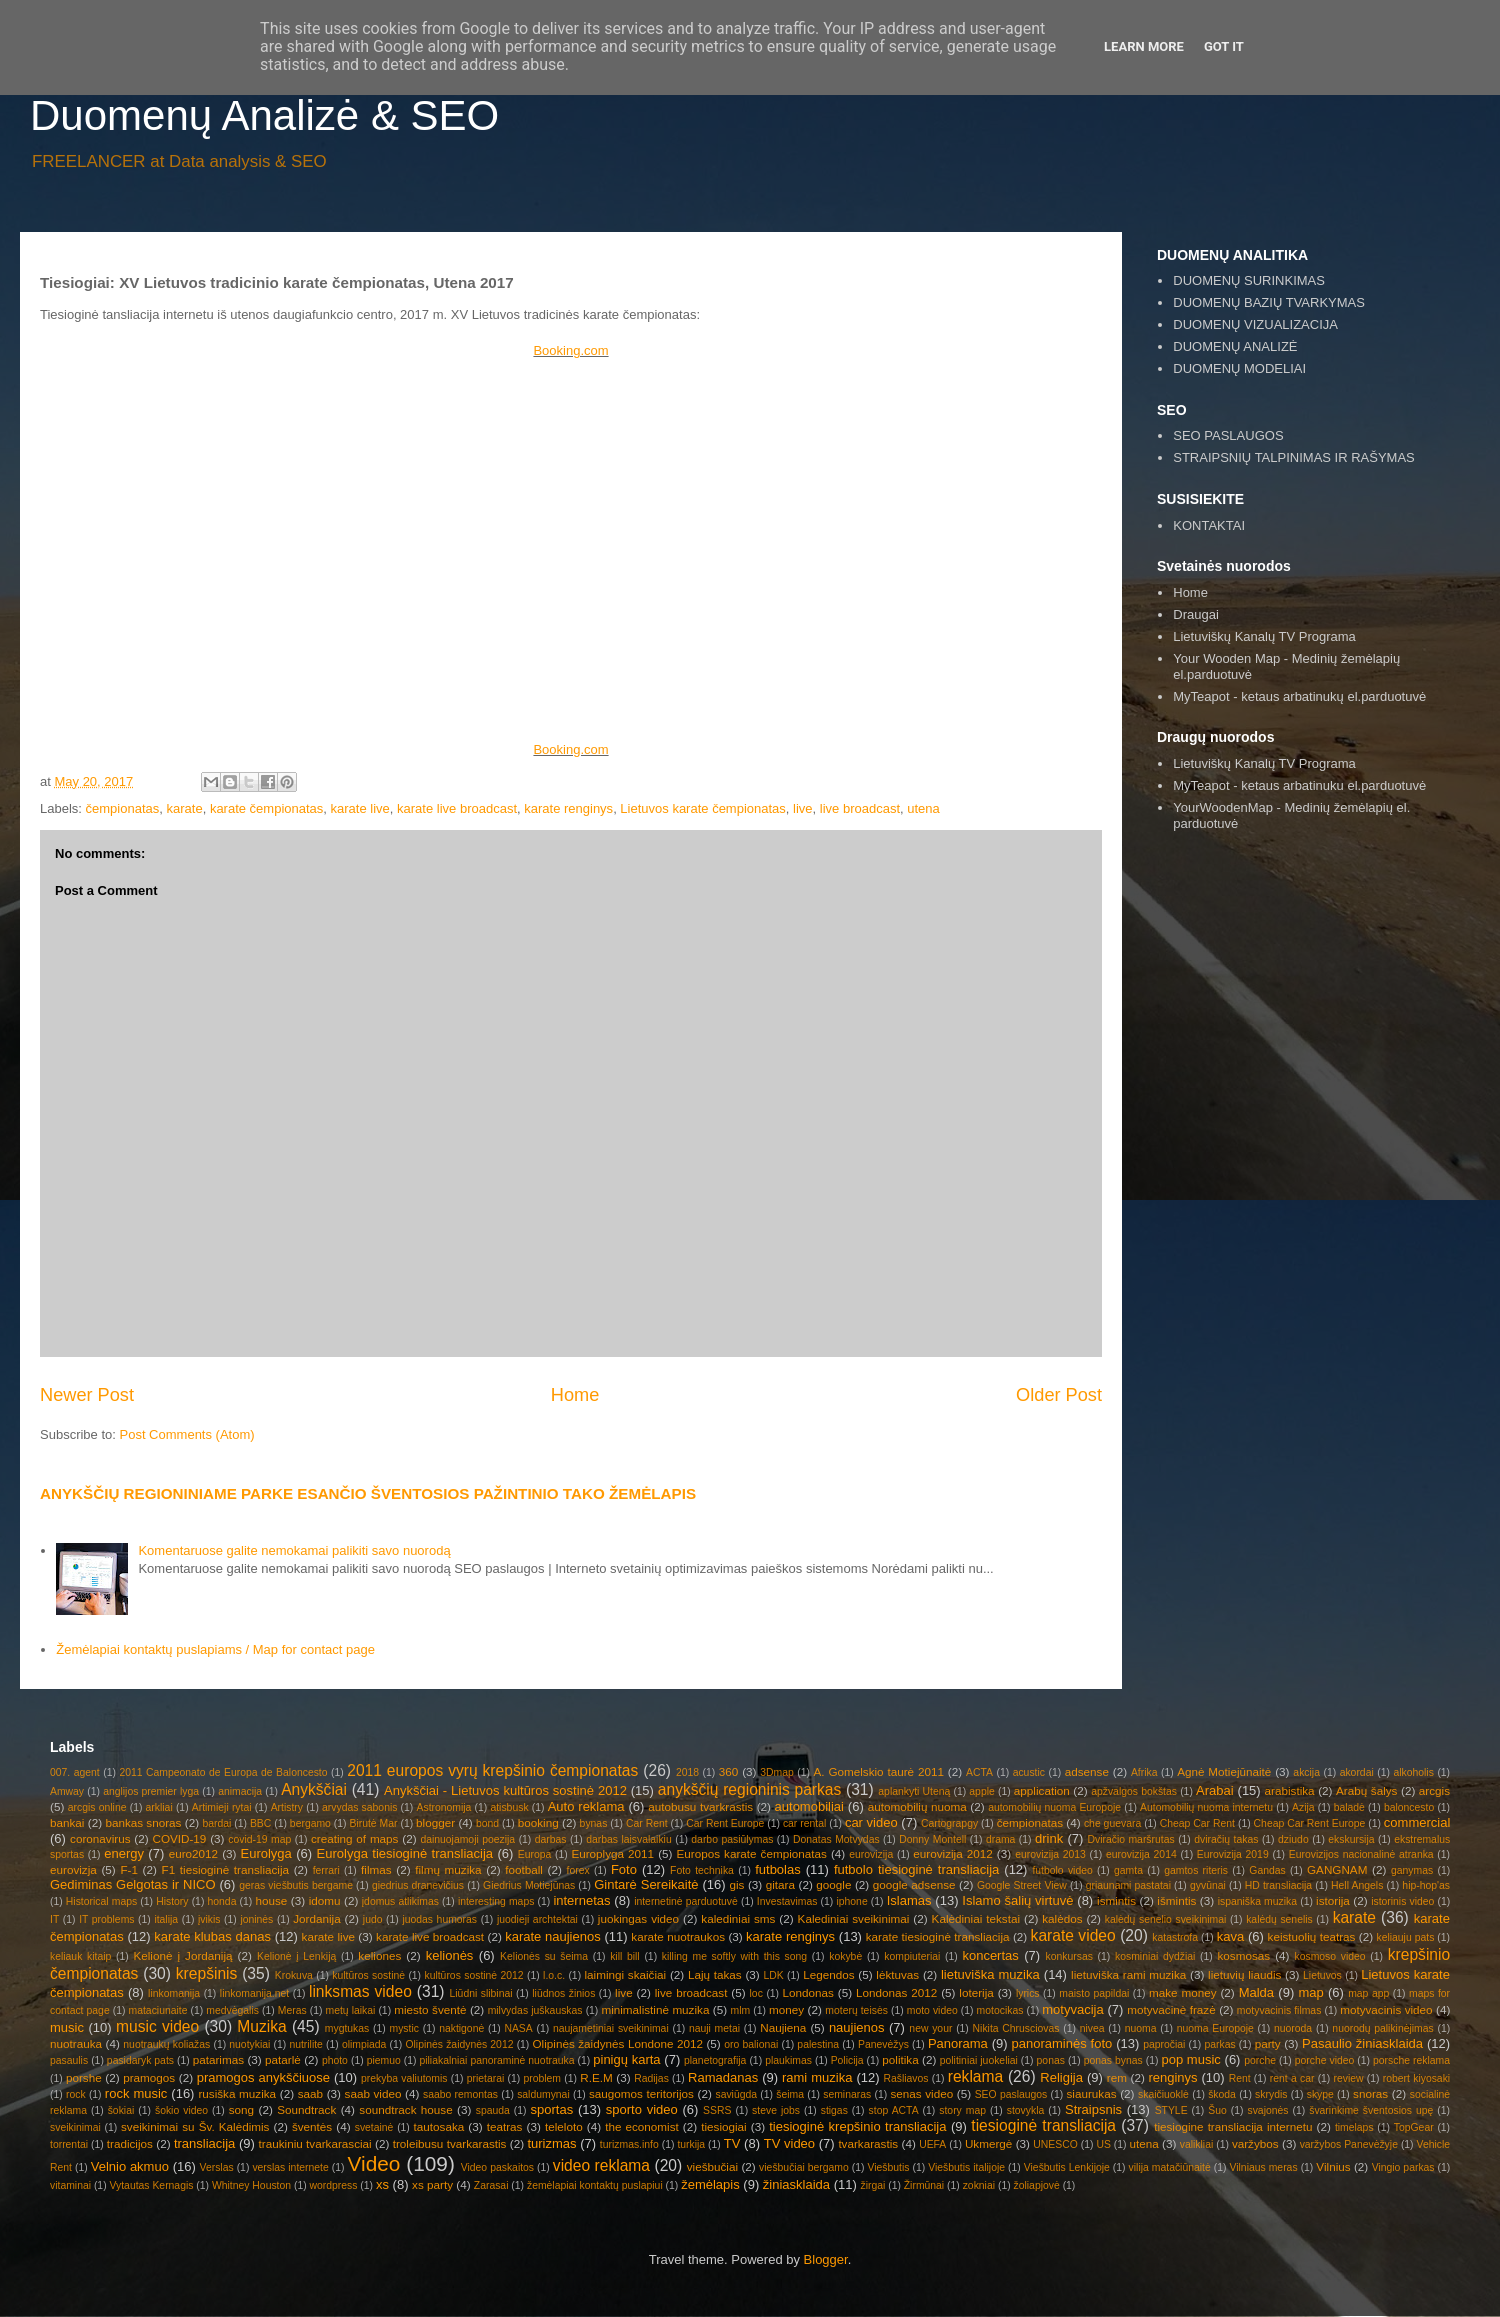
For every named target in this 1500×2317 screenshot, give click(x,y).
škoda (1222, 2094)
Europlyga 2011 (612, 1853)
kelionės (450, 1955)
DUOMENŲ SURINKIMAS (1249, 280)
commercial (1417, 1822)
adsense (1087, 1771)
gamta (1128, 1870)
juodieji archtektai (537, 1919)
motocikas (1000, 2010)
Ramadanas (723, 2077)
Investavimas (787, 1901)
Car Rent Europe (725, 1823)
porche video (1325, 2060)
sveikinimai (75, 2127)
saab (310, 2093)
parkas (1219, 2044)
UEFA (932, 2144)
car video (871, 1822)
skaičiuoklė (1163, 2094)
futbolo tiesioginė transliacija (916, 1869)
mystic (404, 2028)
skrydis (1271, 2094)
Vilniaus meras (1264, 2167)
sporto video (642, 2109)
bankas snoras (143, 1822)
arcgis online (97, 1807)
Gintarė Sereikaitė (646, 1884)
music (67, 2027)
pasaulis (69, 2060)
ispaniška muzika (1257, 1901)
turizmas (551, 2143)
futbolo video (1062, 1870)
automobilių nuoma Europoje (1054, 1807)
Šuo (1217, 2110)
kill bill (625, 1956)
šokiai (121, 2110)
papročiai (1164, 2044)
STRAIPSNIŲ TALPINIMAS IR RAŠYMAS (1294, 457)
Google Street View (1022, 1885)
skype (1320, 2094)
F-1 (129, 1869)
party (1268, 2043)
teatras (505, 2126)
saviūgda (736, 2094)
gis (736, 1884)
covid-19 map (259, 1839)
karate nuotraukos (678, 1936)
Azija (1303, 1807)
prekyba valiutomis (404, 2078)
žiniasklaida (796, 2184)
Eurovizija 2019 (1233, 1854)
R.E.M (596, 2077)
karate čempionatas (266, 808)
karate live (360, 808)
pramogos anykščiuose (263, 2077)
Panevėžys (883, 2044)
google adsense (914, 1884)
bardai (216, 1823)
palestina (818, 2044)
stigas (834, 2110)
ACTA (979, 1772)
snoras (1370, 2093)
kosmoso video (1330, 1956)
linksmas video (360, 1991)
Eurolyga (266, 1853)
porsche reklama (1411, 2060)
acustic (1029, 1772)
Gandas (1267, 1870)
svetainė (374, 2127)
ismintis (1116, 1900)
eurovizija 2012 (952, 1853)
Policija (847, 2060)
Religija (1061, 2077)
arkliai (159, 1807)
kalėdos (1062, 1918)
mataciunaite (158, 2010)
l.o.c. (554, 1975)
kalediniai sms (738, 1918)
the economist (642, 2126)
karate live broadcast (457, 808)
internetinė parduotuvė (686, 1901)
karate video (1073, 1935)
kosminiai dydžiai (1155, 1956)
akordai (1357, 1772)
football (524, 1869)
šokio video (181, 2110)
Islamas (909, 1900)
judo (373, 1919)
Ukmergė (988, 2143)
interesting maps (496, 1901)
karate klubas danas (212, 1936)
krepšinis (207, 1973)
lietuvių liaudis (1244, 1974)
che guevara (1112, 1823)
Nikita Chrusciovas (1016, 2028)
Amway (67, 1791)
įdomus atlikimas (400, 1901)
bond (487, 1823)
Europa (535, 1854)
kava (1230, 1936)
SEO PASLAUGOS (1228, 435)
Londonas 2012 (896, 1992)
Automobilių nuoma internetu (1206, 1807)
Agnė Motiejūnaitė (1224, 1771)
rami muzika (817, 2077)
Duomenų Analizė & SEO (264, 115)
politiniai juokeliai (979, 2060)
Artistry (287, 1807)
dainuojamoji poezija (467, 1839)
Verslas (217, 2167)
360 (729, 1771)
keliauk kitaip (80, 1956)
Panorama (958, 2043)
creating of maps (355, 1838)
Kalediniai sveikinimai (854, 1918)
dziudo (1293, 1839)
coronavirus (100, 1838)
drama (1000, 1839)
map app (1368, 1993)
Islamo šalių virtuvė (1017, 1900)
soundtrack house (405, 2109)
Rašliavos (905, 2078)
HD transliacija (1278, 1885)
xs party (432, 2184)
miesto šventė (430, 2009)
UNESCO (1055, 2144)
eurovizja (73, 1869)
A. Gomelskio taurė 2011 (879, 1771)
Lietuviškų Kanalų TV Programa (1264, 636)
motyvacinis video (1386, 2009)
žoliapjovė (1037, 2185)
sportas (552, 2109)
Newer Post (87, 1395)
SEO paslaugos (1011, 2094)
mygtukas (347, 2028)
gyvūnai (1208, 1885)
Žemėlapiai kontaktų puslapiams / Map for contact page (215, 1649)
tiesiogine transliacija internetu (1233, 2126)
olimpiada (364, 2044)
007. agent (75, 1772)
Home (575, 1395)
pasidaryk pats (140, 2060)
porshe (84, 2077)
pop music (1190, 2059)
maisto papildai (1094, 1993)
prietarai (486, 2078)
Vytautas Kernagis (151, 2185)
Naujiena (783, 2027)
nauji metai (714, 2028)
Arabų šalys (1366, 1790)
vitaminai (70, 2185)
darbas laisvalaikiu (628, 1839)
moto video (932, 2010)
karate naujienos (553, 1936)
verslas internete (290, 2167)
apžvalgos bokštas (1134, 1791)
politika (900, 2059)
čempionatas (123, 808)
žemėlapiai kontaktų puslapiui (595, 2185)
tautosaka (439, 2126)
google (833, 1884)
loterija (976, 1992)
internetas (581, 1900)
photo (335, 2060)
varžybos (1255, 2143)
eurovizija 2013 (1050, 1854)
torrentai (69, 2144)
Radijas (651, 2078)
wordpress (334, 2185)
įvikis (209, 1919)
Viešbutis (889, 2167)
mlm (741, 2010)
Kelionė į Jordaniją (182, 1955)
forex (578, 1870)
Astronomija (444, 1807)
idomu (325, 1900)
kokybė (845, 1956)
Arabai (1215, 1790)
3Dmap (777, 1772)
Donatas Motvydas (836, 1839)
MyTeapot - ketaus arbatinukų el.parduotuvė (1299, 696)
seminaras (847, 2094)
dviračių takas (1226, 1839)
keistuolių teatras (1312, 1936)
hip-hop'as (1426, 1885)
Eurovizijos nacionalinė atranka (1361, 1854)
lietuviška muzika (990, 1974)
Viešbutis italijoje (966, 2167)
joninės (256, 1919)
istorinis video (1402, 1901)
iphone (851, 1901)
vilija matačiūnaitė (1170, 2167)
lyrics (1028, 1993)
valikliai (1197, 2144)
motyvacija (1072, 2009)
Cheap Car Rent (1197, 1823)
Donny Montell (932, 1839)
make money (1183, 1992)
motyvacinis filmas (1279, 2010)
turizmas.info (629, 2144)
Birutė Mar (373, 1823)
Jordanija (316, 1918)
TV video (789, 2143)
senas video (921, 2093)
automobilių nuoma (917, 1806)
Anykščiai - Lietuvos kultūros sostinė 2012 (505, 1790)
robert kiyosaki (1416, 2078)
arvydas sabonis (359, 1807)
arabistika (1290, 1790)
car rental (804, 1823)
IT (54, 1919)
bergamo (310, 1823)
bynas (594, 1823)
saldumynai (543, 2094)
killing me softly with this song (734, 1956)
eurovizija (871, 1854)
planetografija (715, 2060)
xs (382, 2184)
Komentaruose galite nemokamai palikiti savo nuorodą (294, 1550)
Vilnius (1333, 2166)
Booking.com (570, 350)
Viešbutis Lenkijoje (1067, 2167)
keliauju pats (1405, 1937)
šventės (312, 2126)
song (241, 2109)
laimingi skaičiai (625, 1974)
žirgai (872, 2185)
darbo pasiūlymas (732, 1839)
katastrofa (1175, 1937)
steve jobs (776, 2110)
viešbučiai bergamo (804, 2167)
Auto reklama (586, 1806)
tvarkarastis (868, 2143)
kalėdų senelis (1279, 1919)
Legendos (828, 1974)
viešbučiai (712, 2166)
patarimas (218, 2059)
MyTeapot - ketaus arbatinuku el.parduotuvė (1299, 785)
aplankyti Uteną (914, 1791)
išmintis (1176, 1900)
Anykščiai (314, 1789)
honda (222, 1901)
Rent (1240, 2078)
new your (930, 2028)
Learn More (1144, 46)
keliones (379, 1955)
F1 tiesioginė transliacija (226, 1869)
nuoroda (1293, 2028)
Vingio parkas (1403, 2167)
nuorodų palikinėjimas (1382, 2028)
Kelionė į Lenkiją (296, 1956)
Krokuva (294, 1975)
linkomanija (174, 1993)
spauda (493, 2110)
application (1042, 1790)
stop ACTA (894, 2110)
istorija (1333, 1900)
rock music (136, 2093)
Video (374, 2163)
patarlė (283, 2059)
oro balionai (751, 2044)
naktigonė (461, 2028)
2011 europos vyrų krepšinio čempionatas (492, 1770)
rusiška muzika (237, 2093)
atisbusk (509, 1807)
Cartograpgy (949, 1823)
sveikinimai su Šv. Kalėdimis (195, 2126)
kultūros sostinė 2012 (473, 1975)
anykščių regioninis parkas (749, 1789)
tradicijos (130, 2143)
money (786, 2009)
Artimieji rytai (222, 1807)
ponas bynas (1113, 2060)
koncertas (990, 1955)
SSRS (717, 2110)
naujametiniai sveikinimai (611, 2028)
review (1349, 2078)
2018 (687, 1772)
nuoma (1141, 2028)
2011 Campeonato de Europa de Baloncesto (223, 1772)
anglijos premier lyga (151, 1791)
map (1310, 1992)
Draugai (1196, 614)
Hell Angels (1357, 1885)
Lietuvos (1322, 1975)
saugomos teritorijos (641, 2093)
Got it (1224, 46)
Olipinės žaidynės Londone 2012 (618, 2043)
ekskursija (1351, 1839)
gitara (780, 1884)
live (803, 808)
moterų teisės (856, 2010)
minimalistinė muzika (655, 2009)
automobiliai (809, 1806)
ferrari (326, 1870)
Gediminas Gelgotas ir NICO (133, 1884)
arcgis (1434, 1790)
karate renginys (568, 808)
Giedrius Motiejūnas (529, 1885)
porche (1260, 2060)
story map (962, 2110)
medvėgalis (232, 2010)
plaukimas (788, 2060)
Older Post (1059, 1395)
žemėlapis (710, 2184)
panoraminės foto (1062, 2043)
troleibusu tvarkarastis (450, 2143)
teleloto (564, 2126)
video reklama (601, 2165)
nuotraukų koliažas (166, 2044)
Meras (292, 2010)
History (172, 1901)
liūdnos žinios (563, 1993)
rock (76, 2094)
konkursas (1069, 1956)
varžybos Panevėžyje (1349, 2144)
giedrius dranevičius (418, 1885)
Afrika (1144, 1772)
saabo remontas (460, 2094)
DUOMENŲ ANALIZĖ (1235, 346)
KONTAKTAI (1209, 525)
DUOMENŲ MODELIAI (1239, 368)
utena (923, 808)
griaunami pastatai (1128, 1885)
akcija (1306, 1772)
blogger (435, 1822)
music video (157, 2026)
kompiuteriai (912, 1956)
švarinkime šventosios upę (1371, 2110)
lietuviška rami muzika (1128, 1974)
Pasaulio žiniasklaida (1362, 2043)
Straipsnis (1093, 2109)
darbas (551, 1839)
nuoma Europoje (1215, 2028)
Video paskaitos (497, 2167)
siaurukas (1092, 2093)
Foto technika (702, 1870)
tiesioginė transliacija (1043, 2125)
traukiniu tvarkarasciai (315, 2143)
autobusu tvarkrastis (700, 1806)
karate (185, 808)
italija (166, 1919)
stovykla (1026, 2110)
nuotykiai (249, 2044)
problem (542, 2078)
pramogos (149, 2077)
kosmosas (1243, 1955)
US (1103, 2144)
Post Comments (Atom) (187, 1434)
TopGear (1414, 2127)
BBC (260, 1823)
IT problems (106, 1919)
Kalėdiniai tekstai (976, 1918)
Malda (1256, 1992)
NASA (518, 2028)
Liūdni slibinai (481, 1993)
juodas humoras (439, 1919)
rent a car (1292, 2078)
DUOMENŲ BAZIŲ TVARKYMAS (1269, 302)
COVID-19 (179, 1838)
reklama (975, 2076)
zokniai (979, 2185)
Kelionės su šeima (544, 1956)
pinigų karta (626, 2059)
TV (732, 2143)
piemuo (384, 2060)
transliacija (204, 2143)
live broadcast (860, 808)
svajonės (1267, 2110)
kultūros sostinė (368, 1975)
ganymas (1412, 1870)
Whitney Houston (251, 2185)
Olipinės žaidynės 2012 (459, 2044)
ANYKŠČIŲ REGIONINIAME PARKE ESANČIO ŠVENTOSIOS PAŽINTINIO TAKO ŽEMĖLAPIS (368, 1493)
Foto (624, 1869)
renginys (1172, 2077)
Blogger (826, 2259)
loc (756, 1993)
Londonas (808, 1992)
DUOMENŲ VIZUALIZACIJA (1255, 324)
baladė (1349, 1807)
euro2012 (193, 1853)
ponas (1051, 2060)
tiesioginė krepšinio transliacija (857, 2126)
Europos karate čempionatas (752, 1853)
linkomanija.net (254, 1993)
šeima (790, 2094)
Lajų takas (715, 1974)
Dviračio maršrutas (1130, 1839)
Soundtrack (306, 2109)
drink (1049, 1838)
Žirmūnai (924, 2185)
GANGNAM (1337, 1869)
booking (538, 1822)
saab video (373, 2093)
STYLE (1171, 2110)
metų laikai (350, 2010)
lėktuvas (897, 1974)
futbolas (778, 1869)
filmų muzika (448, 1869)
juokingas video (638, 1918)
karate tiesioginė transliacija (938, 1936)
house (271, 1900)
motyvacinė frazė (1171, 2009)
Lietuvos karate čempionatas (702, 808)
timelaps (1354, 2127)
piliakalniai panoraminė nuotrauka (496, 2060)
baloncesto (1409, 1807)
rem (1117, 2077)
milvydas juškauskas (535, 2010)
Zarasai (491, 2185)
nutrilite (306, 2044)
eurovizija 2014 (1141, 1854)
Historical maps (101, 1901)
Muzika (261, 2026)
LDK (773, 1975)
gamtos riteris (1196, 1870)
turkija (691, 2144)
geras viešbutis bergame (296, 1885)
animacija (240, 1791)
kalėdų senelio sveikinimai (1166, 1919)
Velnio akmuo (130, 2166)
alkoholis (1413, 1772)
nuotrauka (76, 2043)
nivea (1092, 2028)
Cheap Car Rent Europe (1310, 1823)
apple (981, 1791)
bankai (67, 1822)
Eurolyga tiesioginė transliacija (405, 1853)
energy (124, 1853)
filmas (376, 1869)
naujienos (857, 2027)
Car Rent (647, 1823)
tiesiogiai (723, 2126)
